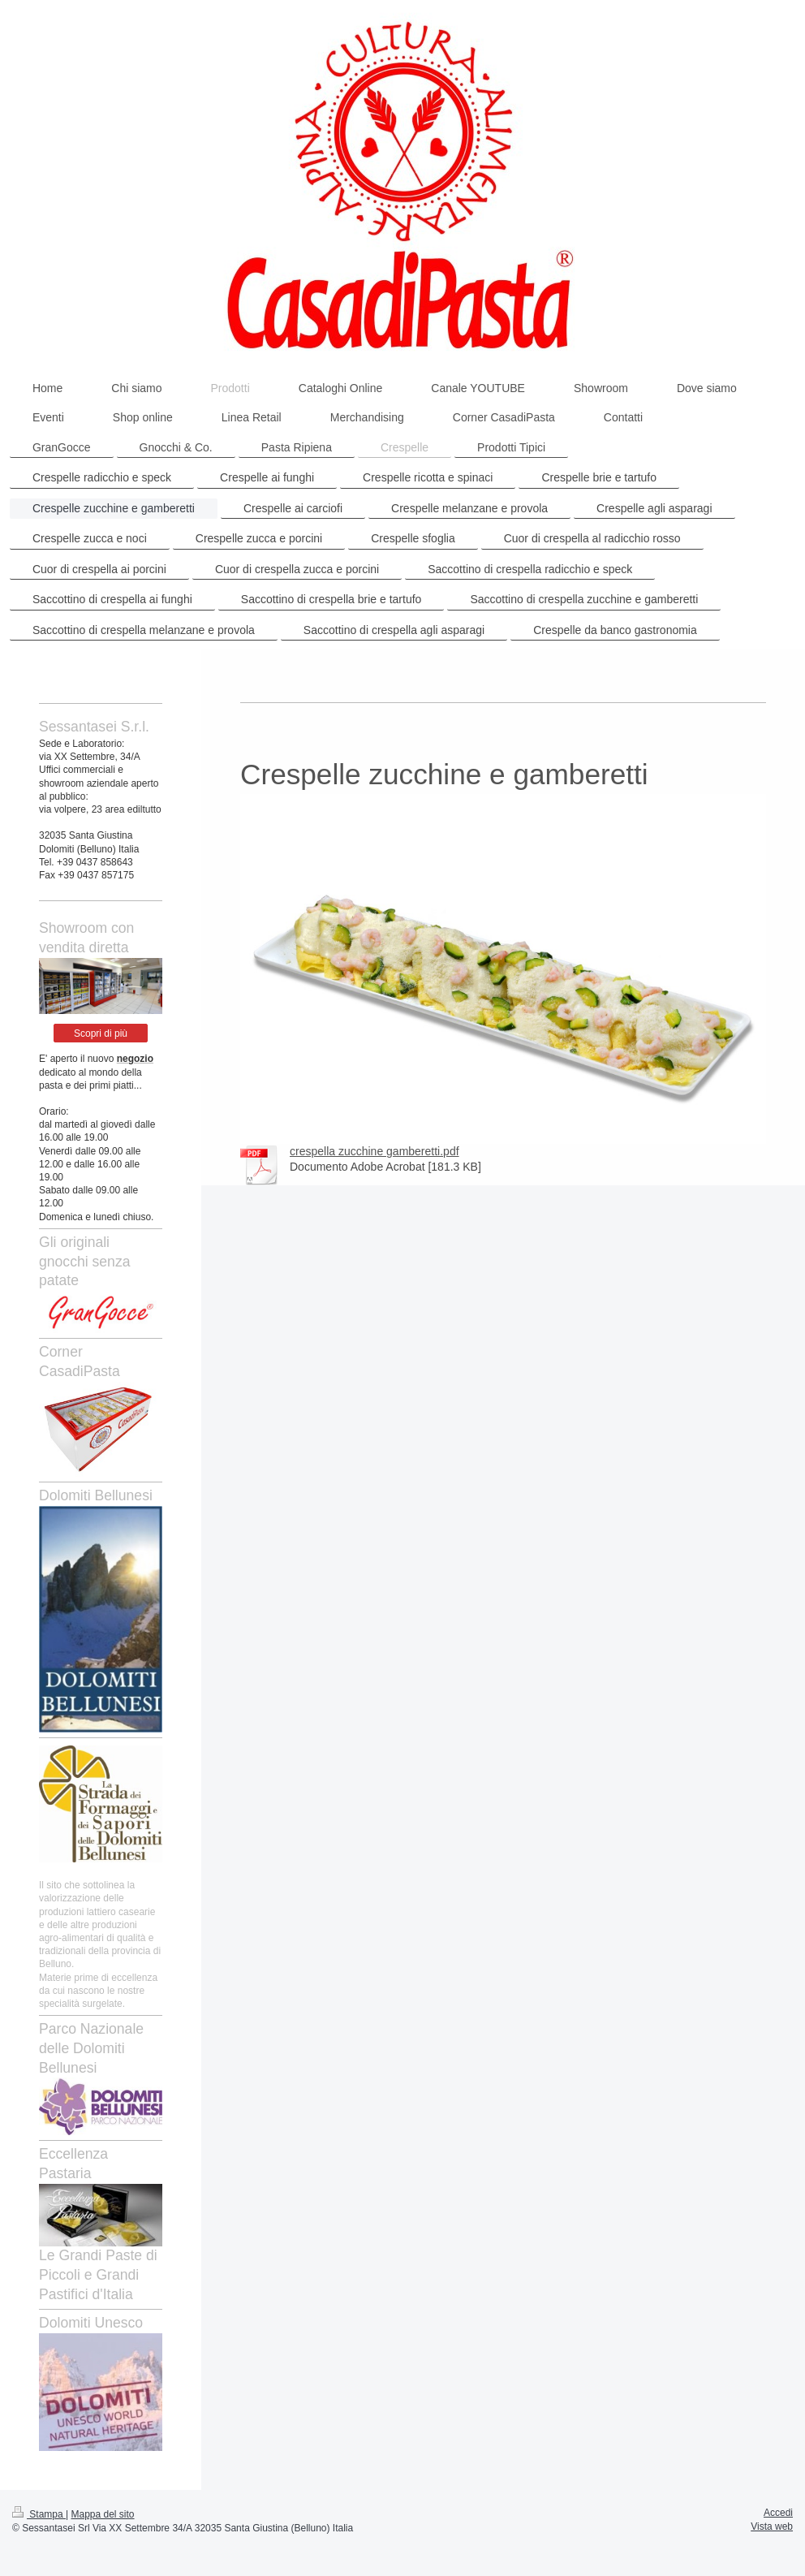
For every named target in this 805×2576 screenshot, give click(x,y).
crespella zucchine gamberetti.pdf (374, 1151)
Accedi (778, 2512)
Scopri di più (100, 1033)
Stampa (39, 2514)
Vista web (772, 2526)
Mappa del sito (103, 2514)
